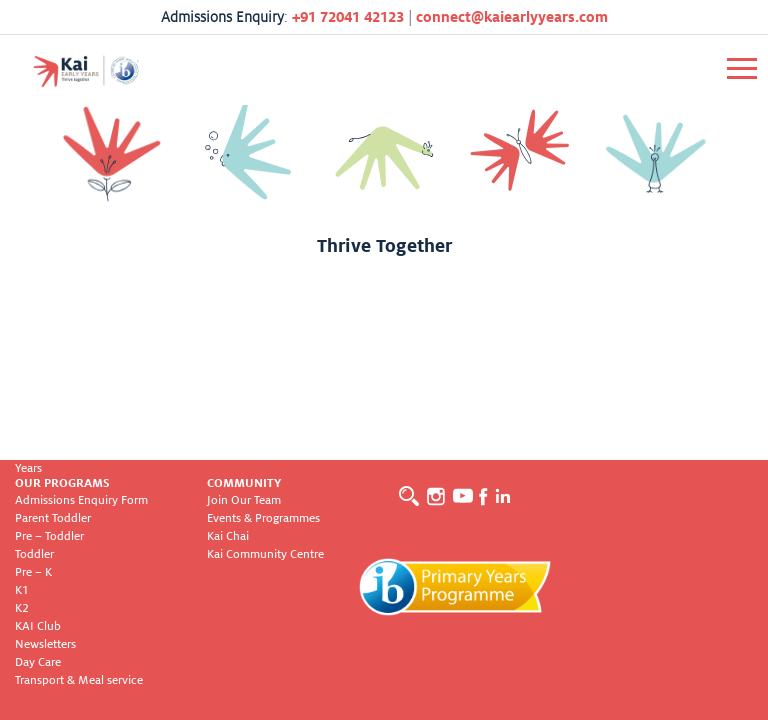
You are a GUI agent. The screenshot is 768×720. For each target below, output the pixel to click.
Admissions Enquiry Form (81, 500)
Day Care (38, 662)
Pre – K (33, 572)
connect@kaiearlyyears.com (512, 17)
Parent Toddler (53, 518)
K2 (22, 608)
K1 (22, 590)
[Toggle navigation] (742, 68)
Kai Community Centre (265, 554)
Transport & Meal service (79, 680)
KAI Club (38, 626)
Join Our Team (244, 500)
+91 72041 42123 (348, 17)
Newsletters (45, 644)
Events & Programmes (263, 518)
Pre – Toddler (49, 536)
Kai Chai (228, 536)
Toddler (34, 554)
